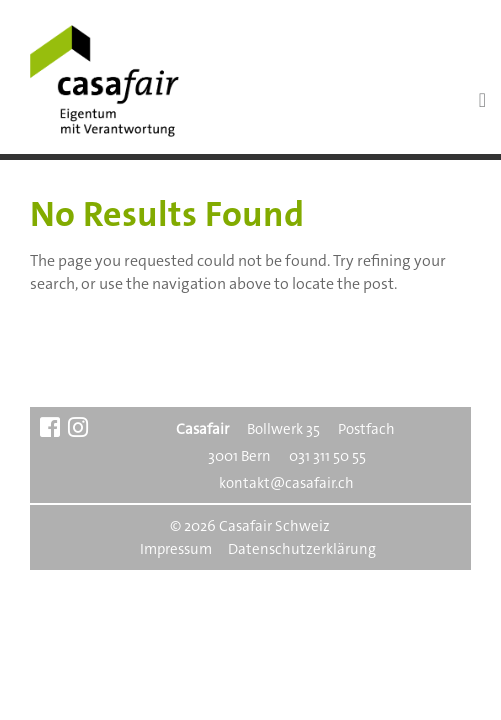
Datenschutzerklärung (302, 549)
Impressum (176, 549)
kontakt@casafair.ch (286, 483)
